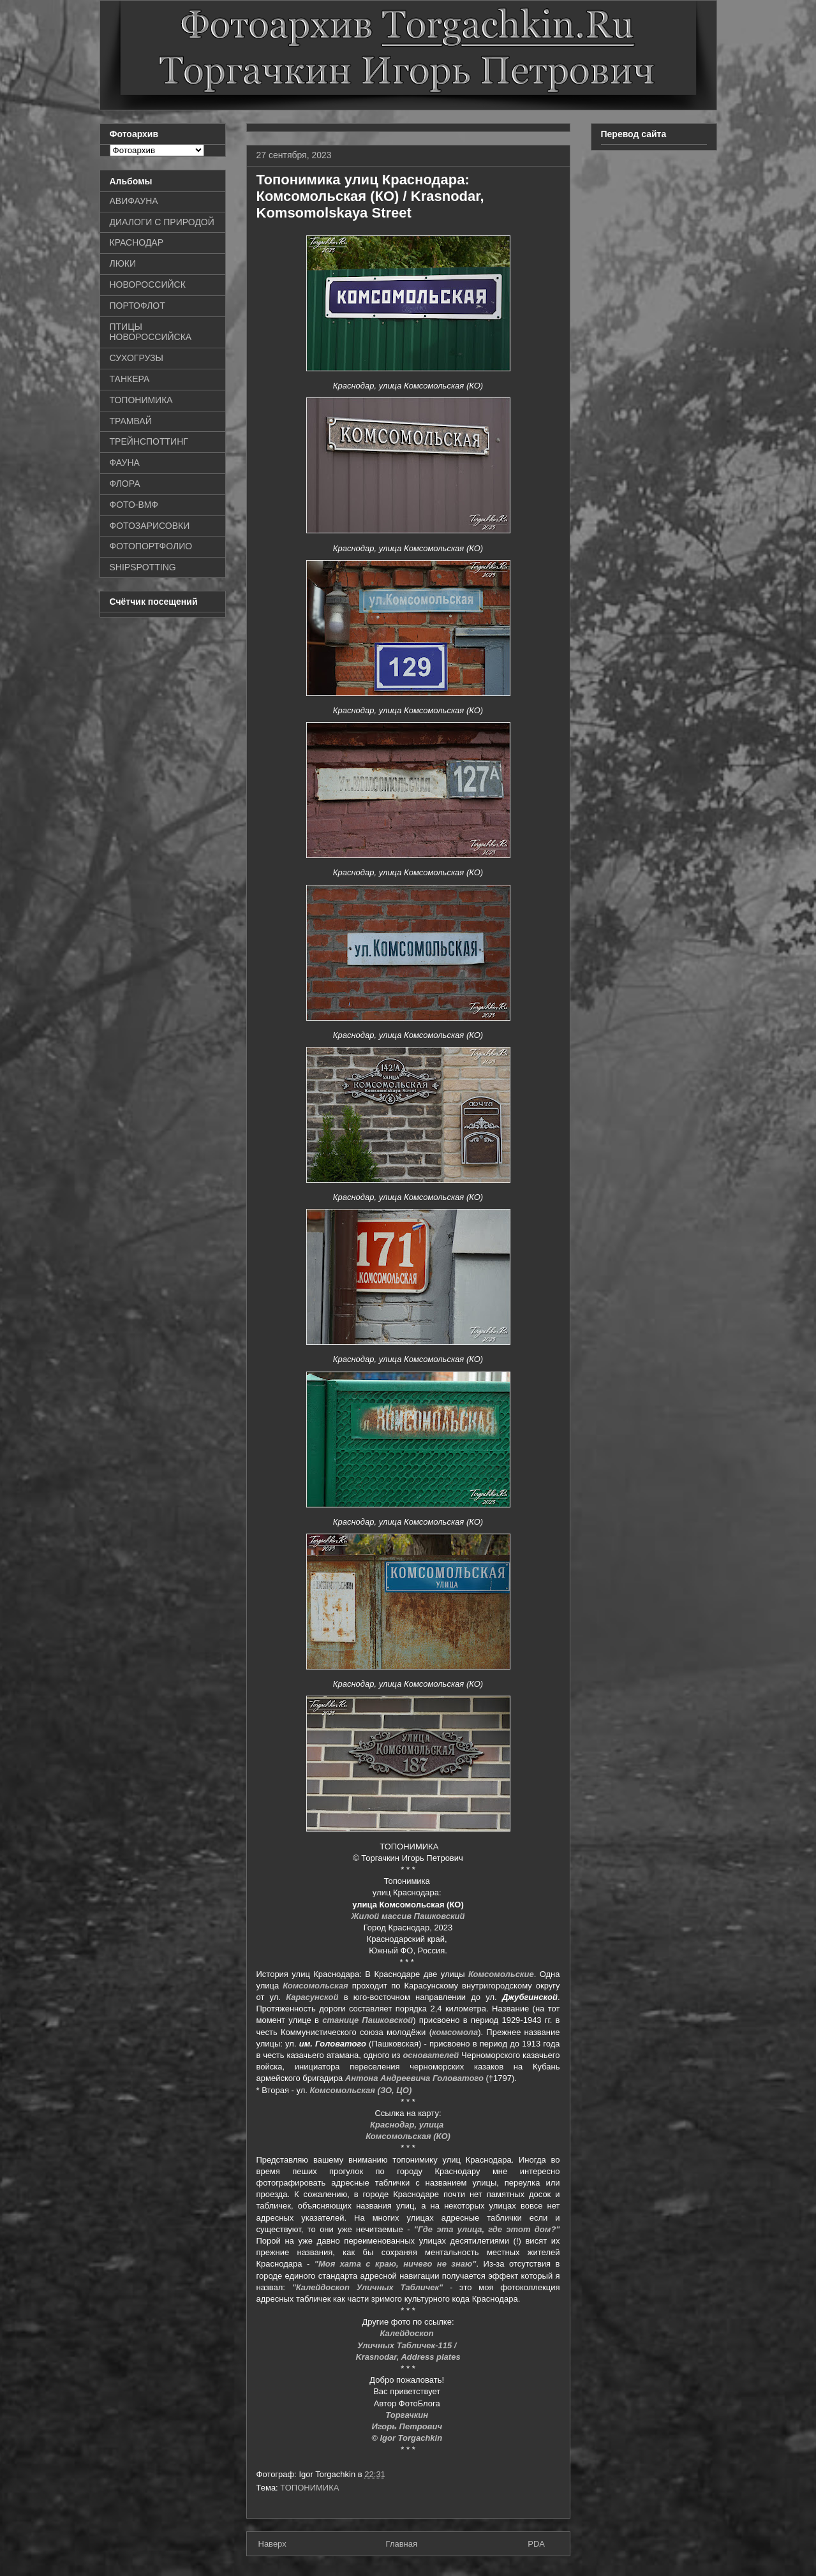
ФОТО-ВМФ (134, 505)
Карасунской (312, 1997)
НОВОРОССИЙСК (148, 284)
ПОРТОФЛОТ (137, 305)
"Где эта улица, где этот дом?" (487, 2229)
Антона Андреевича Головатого (414, 2078)
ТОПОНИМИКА (309, 2487)
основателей (431, 2055)
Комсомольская (315, 1985)
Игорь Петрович (407, 2426)
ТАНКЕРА (130, 379)
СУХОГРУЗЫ (136, 358)
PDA (536, 2544)
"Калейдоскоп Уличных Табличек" (367, 2287)
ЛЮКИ (123, 263)
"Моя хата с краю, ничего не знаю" (396, 2264)
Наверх (272, 2544)
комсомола (455, 2032)
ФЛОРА (125, 483)
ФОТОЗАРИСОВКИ (150, 526)
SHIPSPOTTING (143, 567)
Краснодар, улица (408, 2124)
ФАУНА (125, 462)
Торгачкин (407, 2415)
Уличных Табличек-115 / (408, 2345)
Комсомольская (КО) (408, 2136)
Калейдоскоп (408, 2333)
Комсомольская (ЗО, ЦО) (361, 2090)
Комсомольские (501, 1974)
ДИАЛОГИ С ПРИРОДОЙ (162, 222)
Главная (401, 2544)
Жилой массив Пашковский (407, 1916)
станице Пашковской (367, 2020)
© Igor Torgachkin (408, 2438)
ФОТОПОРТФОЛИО (151, 546)
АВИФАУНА (134, 201)
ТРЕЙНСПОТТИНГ (149, 441)
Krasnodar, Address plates (407, 2357)
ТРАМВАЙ (131, 421)
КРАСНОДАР (137, 242)
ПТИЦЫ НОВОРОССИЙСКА (151, 332)
